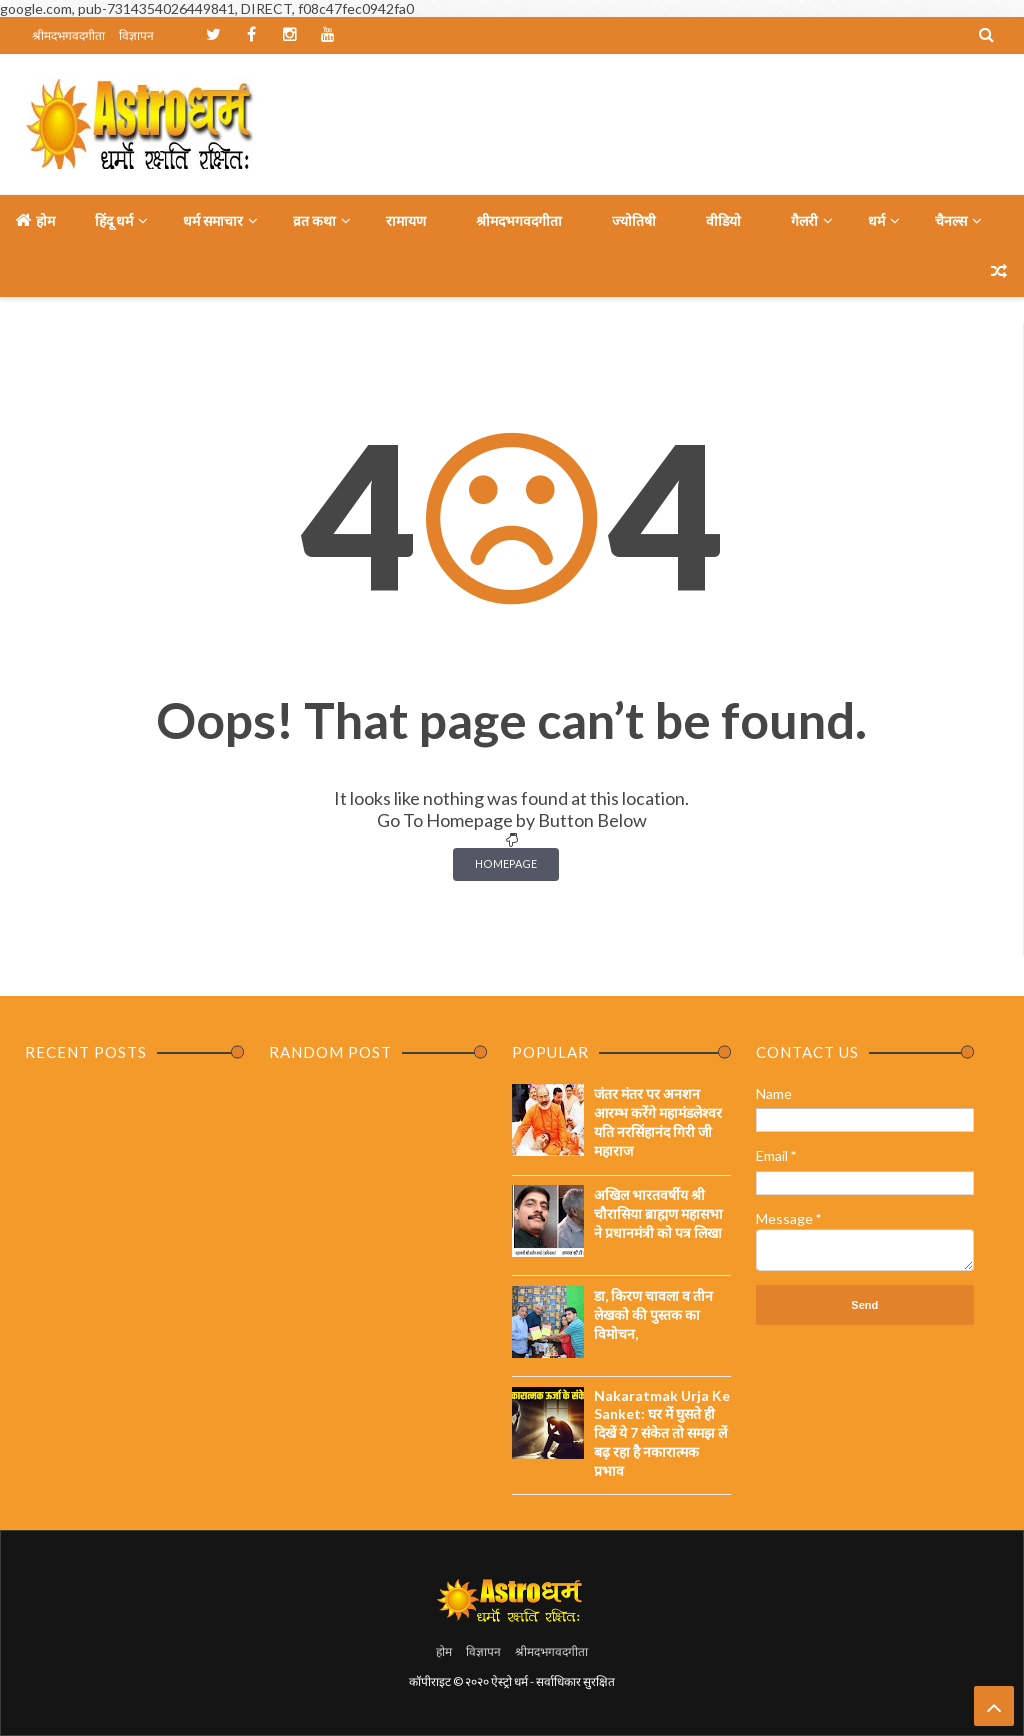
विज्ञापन (136, 35)
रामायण (406, 220)
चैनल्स (951, 220)
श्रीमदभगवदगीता (68, 35)
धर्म (876, 220)
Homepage (506, 863)
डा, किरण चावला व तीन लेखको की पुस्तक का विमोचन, (653, 1314)
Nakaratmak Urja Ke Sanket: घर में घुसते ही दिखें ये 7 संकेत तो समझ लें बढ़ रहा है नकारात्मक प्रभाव (662, 1433)
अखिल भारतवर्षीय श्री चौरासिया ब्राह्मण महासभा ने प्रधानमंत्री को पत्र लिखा (658, 1213)
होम (35, 220)
